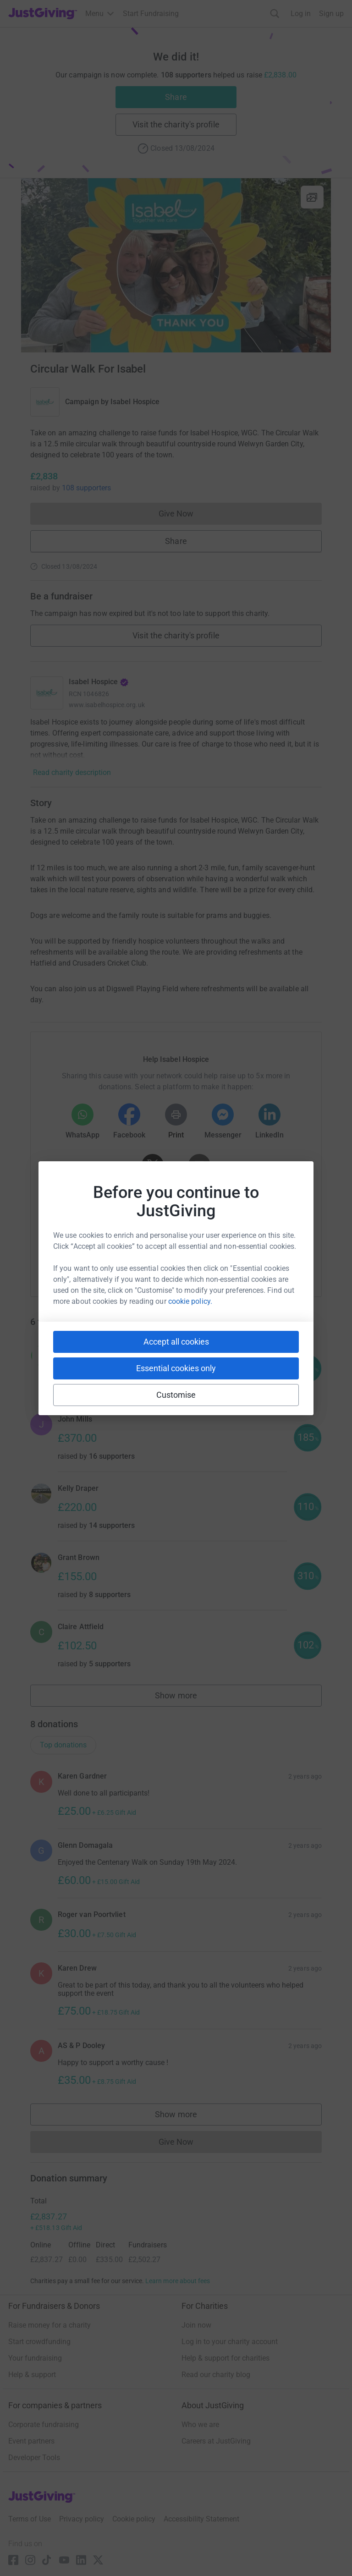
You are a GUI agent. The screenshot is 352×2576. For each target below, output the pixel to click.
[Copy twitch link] (261, 1260)
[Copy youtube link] (91, 1260)
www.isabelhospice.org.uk (107, 705)
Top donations (63, 1745)
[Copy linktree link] (192, 1262)
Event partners (31, 2441)
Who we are (200, 2424)
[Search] (274, 13)
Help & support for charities (226, 2358)
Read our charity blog (216, 2374)
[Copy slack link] (124, 1260)
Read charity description (72, 772)
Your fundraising (35, 2358)
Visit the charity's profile (175, 124)
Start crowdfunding (39, 2341)
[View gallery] (312, 197)
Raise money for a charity (49, 2325)
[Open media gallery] (176, 265)
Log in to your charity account (230, 2341)
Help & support (32, 2374)
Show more (186, 1698)
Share (176, 97)
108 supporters (86, 487)
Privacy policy (81, 2519)
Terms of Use (29, 2519)
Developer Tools (34, 2457)
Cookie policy (133, 2519)
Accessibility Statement (201, 2519)
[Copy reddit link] (228, 1260)
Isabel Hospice (135, 401)
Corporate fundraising (43, 2424)
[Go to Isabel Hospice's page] (46, 692)
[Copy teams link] (157, 1260)
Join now (196, 2325)
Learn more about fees (177, 2281)
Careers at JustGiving (216, 2441)
